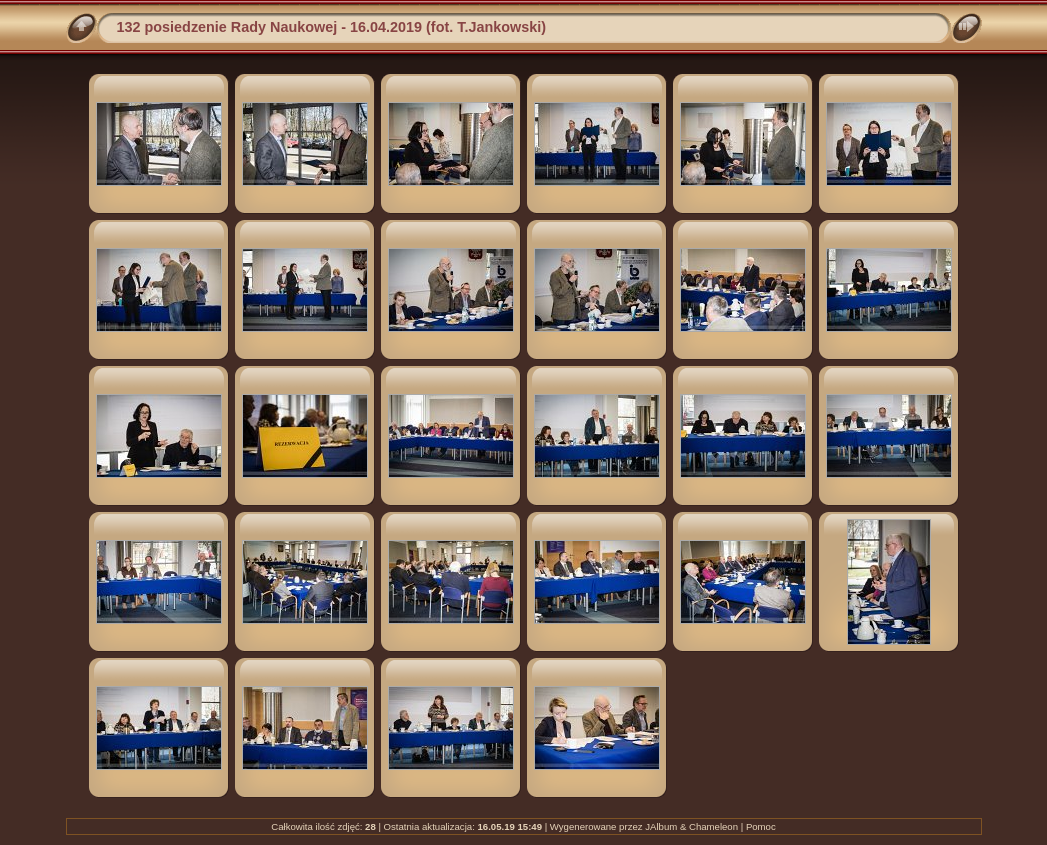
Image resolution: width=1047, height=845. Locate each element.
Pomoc (761, 826)
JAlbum (661, 826)
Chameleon (713, 826)
